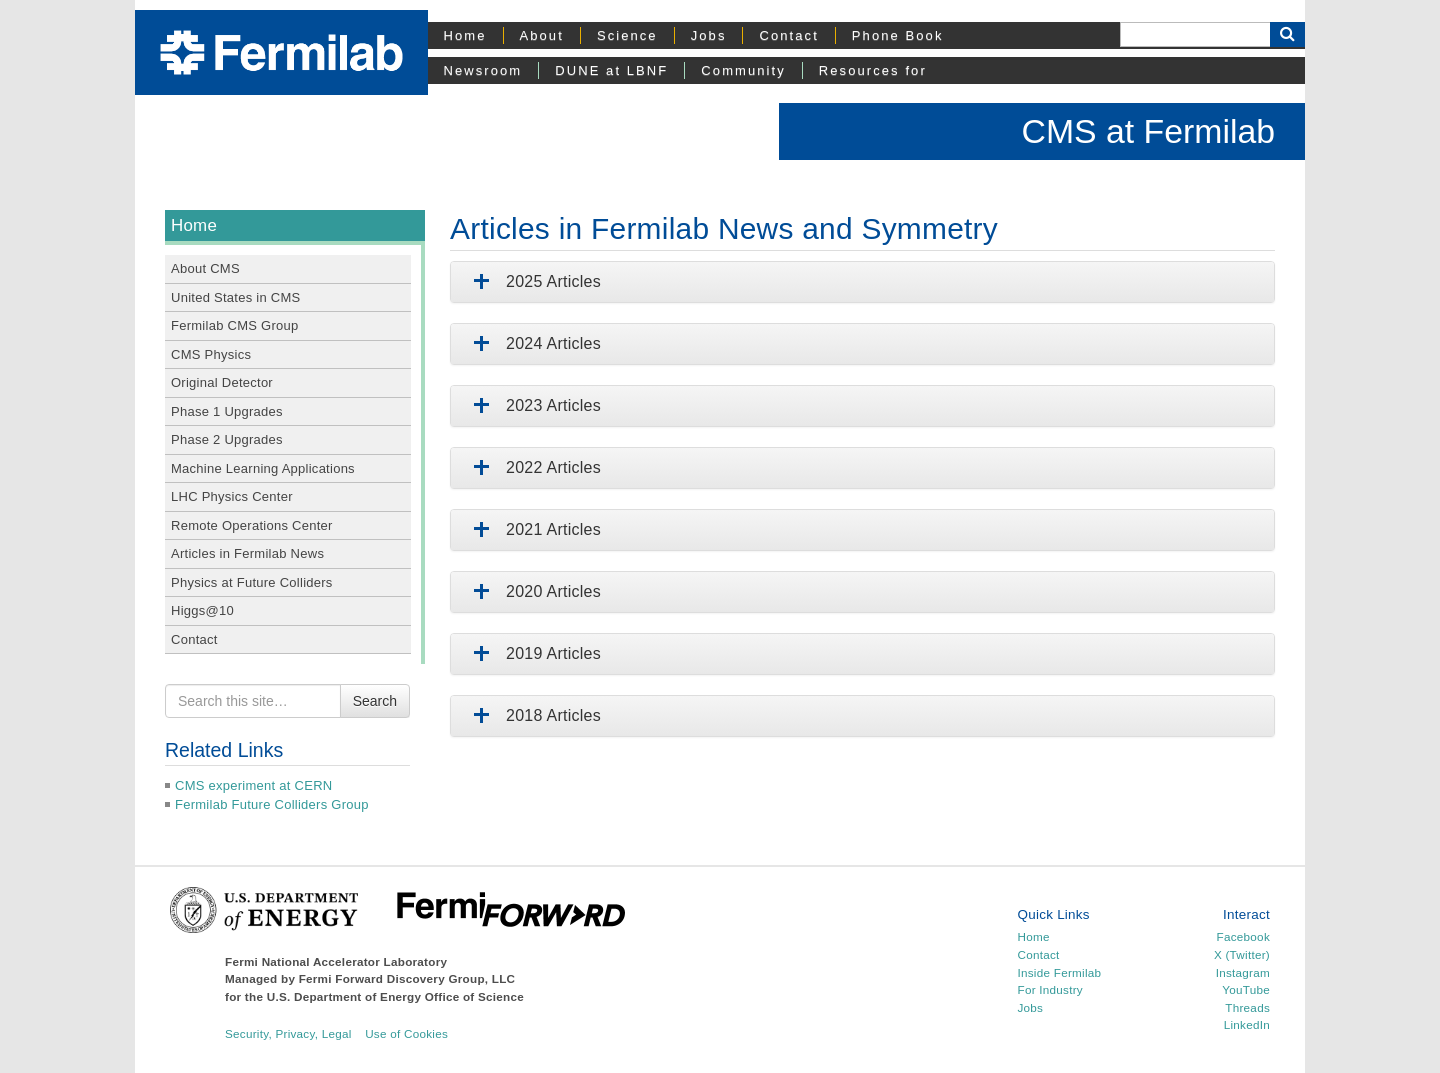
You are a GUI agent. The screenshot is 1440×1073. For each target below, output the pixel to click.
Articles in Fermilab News (247, 553)
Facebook (1243, 936)
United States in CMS (235, 297)
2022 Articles (533, 467)
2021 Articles (533, 529)
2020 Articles (533, 591)
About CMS (205, 268)
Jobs (709, 35)
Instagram (1243, 972)
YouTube (1246, 989)
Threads (1247, 1007)
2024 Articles (533, 343)
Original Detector (222, 382)
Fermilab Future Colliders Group (272, 804)
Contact (788, 35)
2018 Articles (533, 715)
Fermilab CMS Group (235, 325)
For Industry (1050, 989)
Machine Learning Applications (263, 468)
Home (465, 35)
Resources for (873, 70)
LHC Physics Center (232, 496)
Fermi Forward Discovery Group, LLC (407, 978)
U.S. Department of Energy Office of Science (395, 996)
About (542, 35)
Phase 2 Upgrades (227, 439)
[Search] (1195, 34)
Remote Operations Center (252, 525)
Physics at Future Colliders (252, 582)
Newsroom (483, 70)
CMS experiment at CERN (253, 785)
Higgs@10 (202, 610)
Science (627, 35)
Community (743, 70)
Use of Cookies (406, 1033)
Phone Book (898, 35)
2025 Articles (533, 281)
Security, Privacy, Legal (288, 1033)
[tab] (862, 282)
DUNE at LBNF (611, 70)
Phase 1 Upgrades (227, 411)
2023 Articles (533, 405)
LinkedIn (1247, 1024)
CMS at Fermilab (1148, 131)
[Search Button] (1287, 34)
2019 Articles (533, 653)
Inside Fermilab (1060, 972)
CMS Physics (211, 354)
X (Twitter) (1242, 954)
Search (375, 701)
